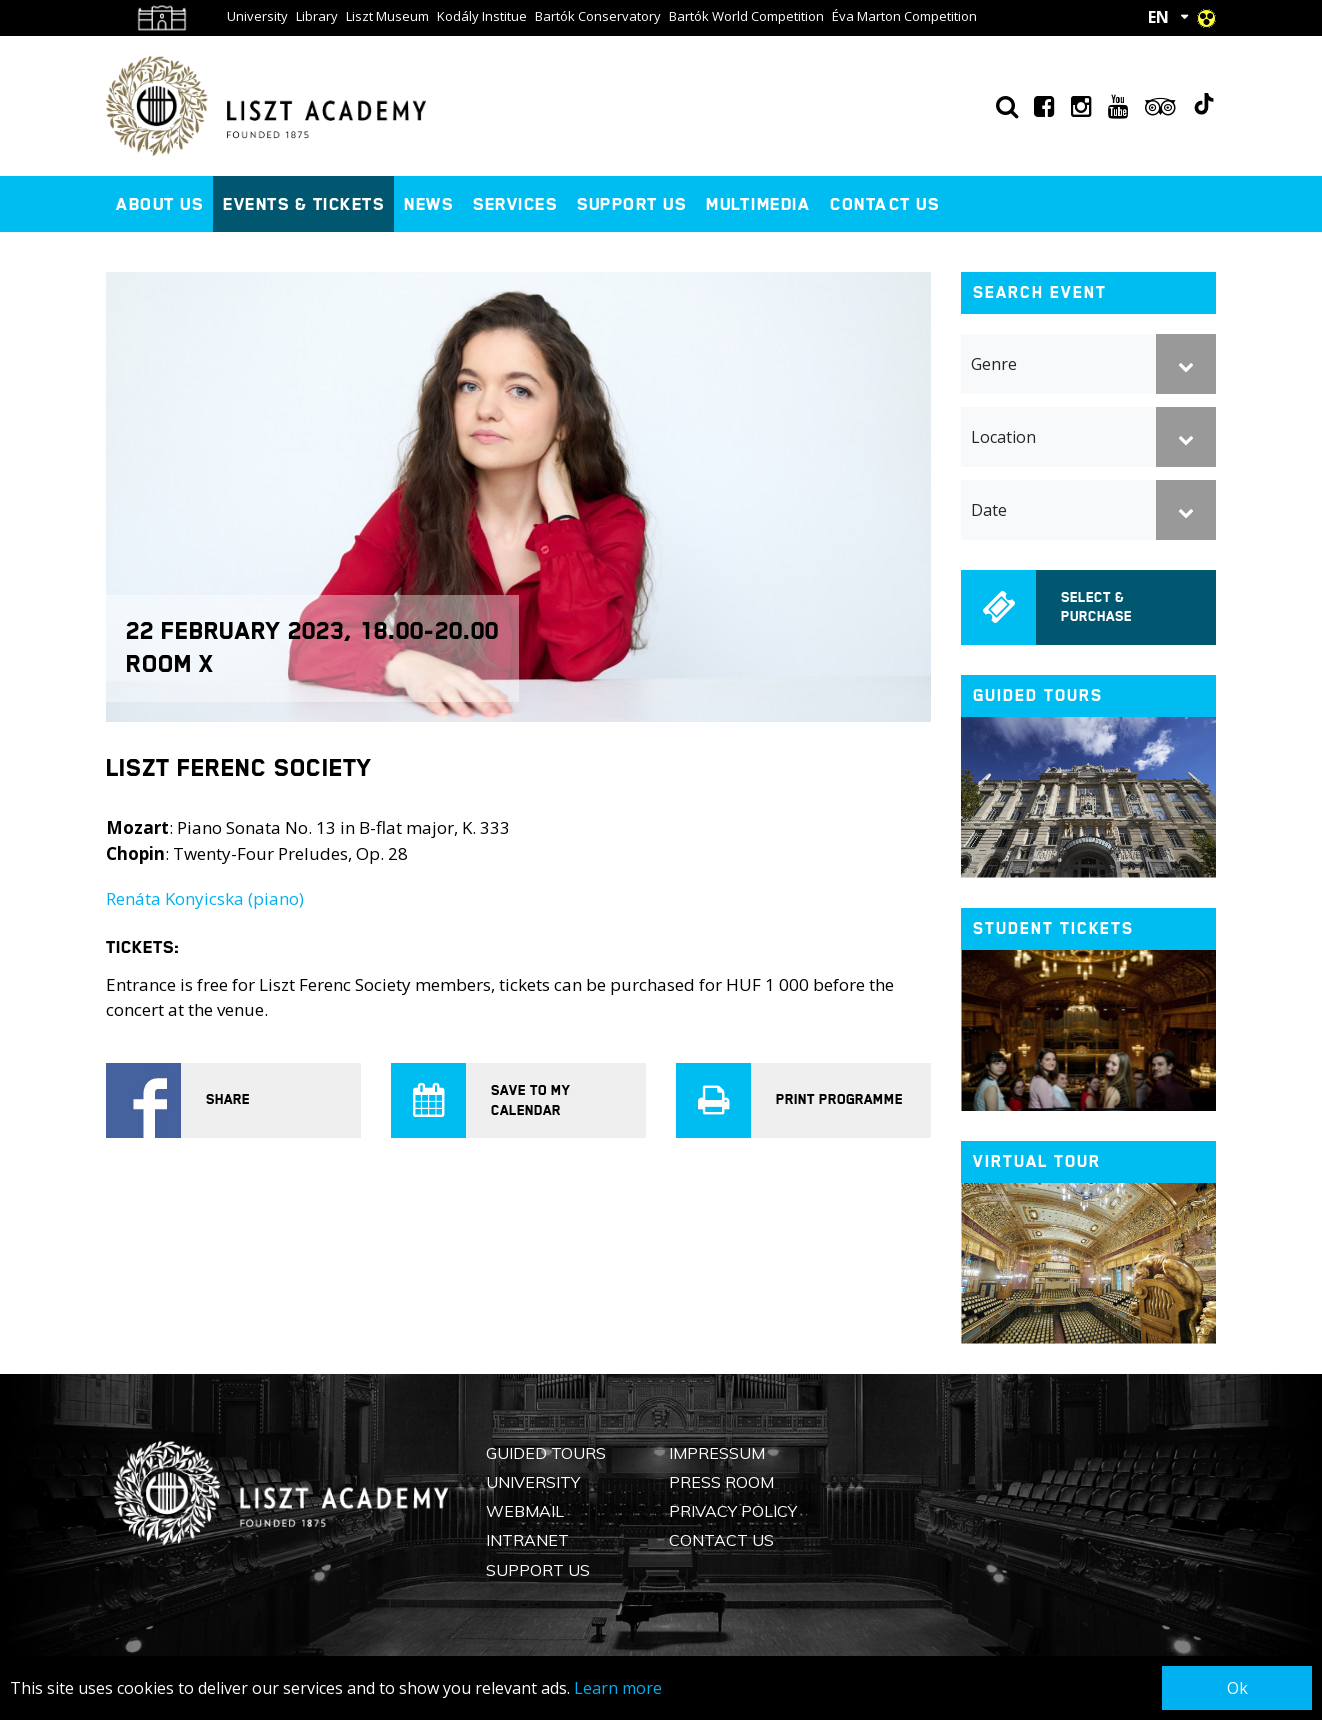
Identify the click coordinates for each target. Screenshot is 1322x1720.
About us (159, 204)
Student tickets (1053, 928)
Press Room (721, 1482)
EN (1158, 17)
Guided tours (1038, 695)
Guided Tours (546, 1453)
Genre (994, 364)
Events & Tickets (303, 204)
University (257, 16)
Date (989, 510)
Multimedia (758, 204)
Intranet (527, 1540)
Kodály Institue (482, 16)
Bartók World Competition (746, 16)
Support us (631, 204)
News (428, 204)
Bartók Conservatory (598, 16)
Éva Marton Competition (904, 16)
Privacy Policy (733, 1511)
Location (1003, 437)
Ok (1237, 1688)
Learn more (618, 1688)
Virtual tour (1037, 1161)
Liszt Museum (387, 16)
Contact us (884, 204)
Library (317, 16)
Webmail (525, 1511)
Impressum (717, 1453)
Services (515, 204)
